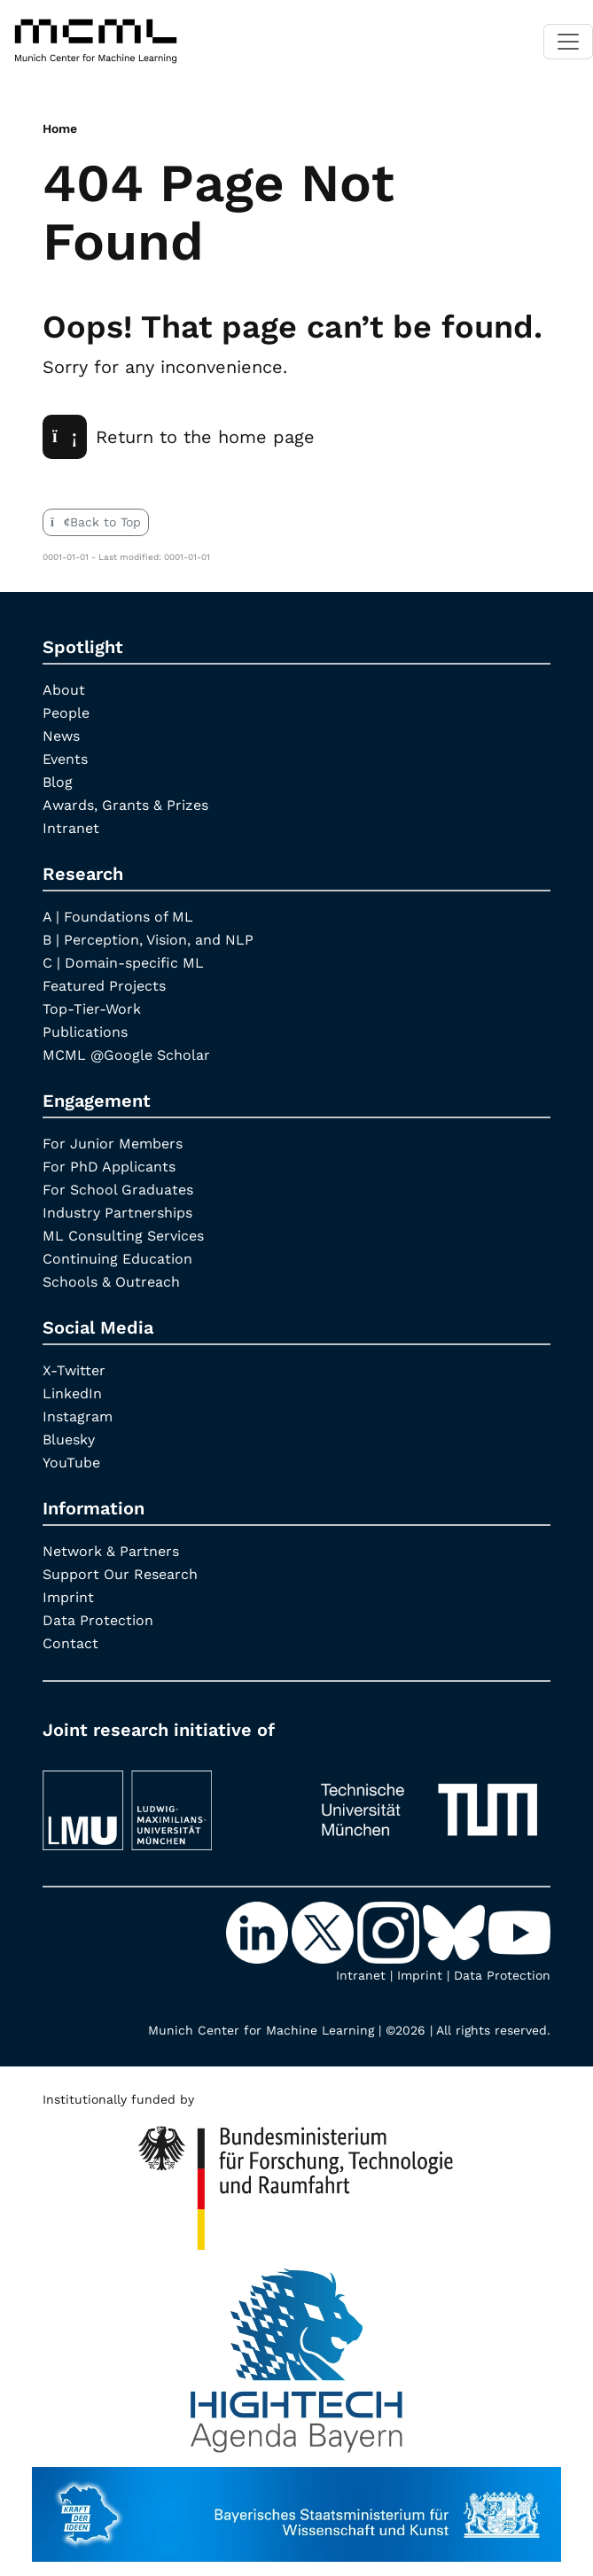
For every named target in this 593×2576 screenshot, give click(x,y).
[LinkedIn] (259, 1932)
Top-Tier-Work (92, 1008)
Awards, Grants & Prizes (125, 805)
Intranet (71, 828)
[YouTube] (519, 1932)
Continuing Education (117, 1258)
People (66, 712)
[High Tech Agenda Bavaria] (296, 2181)
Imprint (68, 1597)
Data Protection (98, 1620)
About (64, 689)
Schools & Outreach (111, 1281)
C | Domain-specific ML (123, 962)
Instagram (78, 1416)
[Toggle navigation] (568, 41)
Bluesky (69, 1439)
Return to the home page (179, 437)
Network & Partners (111, 1551)
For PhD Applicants (109, 1166)
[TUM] (429, 1802)
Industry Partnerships (117, 1212)
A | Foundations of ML (118, 916)
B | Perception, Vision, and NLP (148, 939)
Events (65, 759)
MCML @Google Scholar (126, 1055)
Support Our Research (120, 1574)
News (61, 736)
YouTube (71, 1462)
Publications (85, 1031)
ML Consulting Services (123, 1235)
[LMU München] (164, 1802)
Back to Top (96, 522)
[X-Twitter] (324, 1932)
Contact (70, 1643)
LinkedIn (72, 1393)
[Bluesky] (455, 1932)
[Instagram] (390, 1932)
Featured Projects (104, 985)
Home (60, 128)
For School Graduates (118, 1189)
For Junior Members (113, 1143)
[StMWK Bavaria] (296, 2506)
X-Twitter (74, 1370)
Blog (58, 782)
